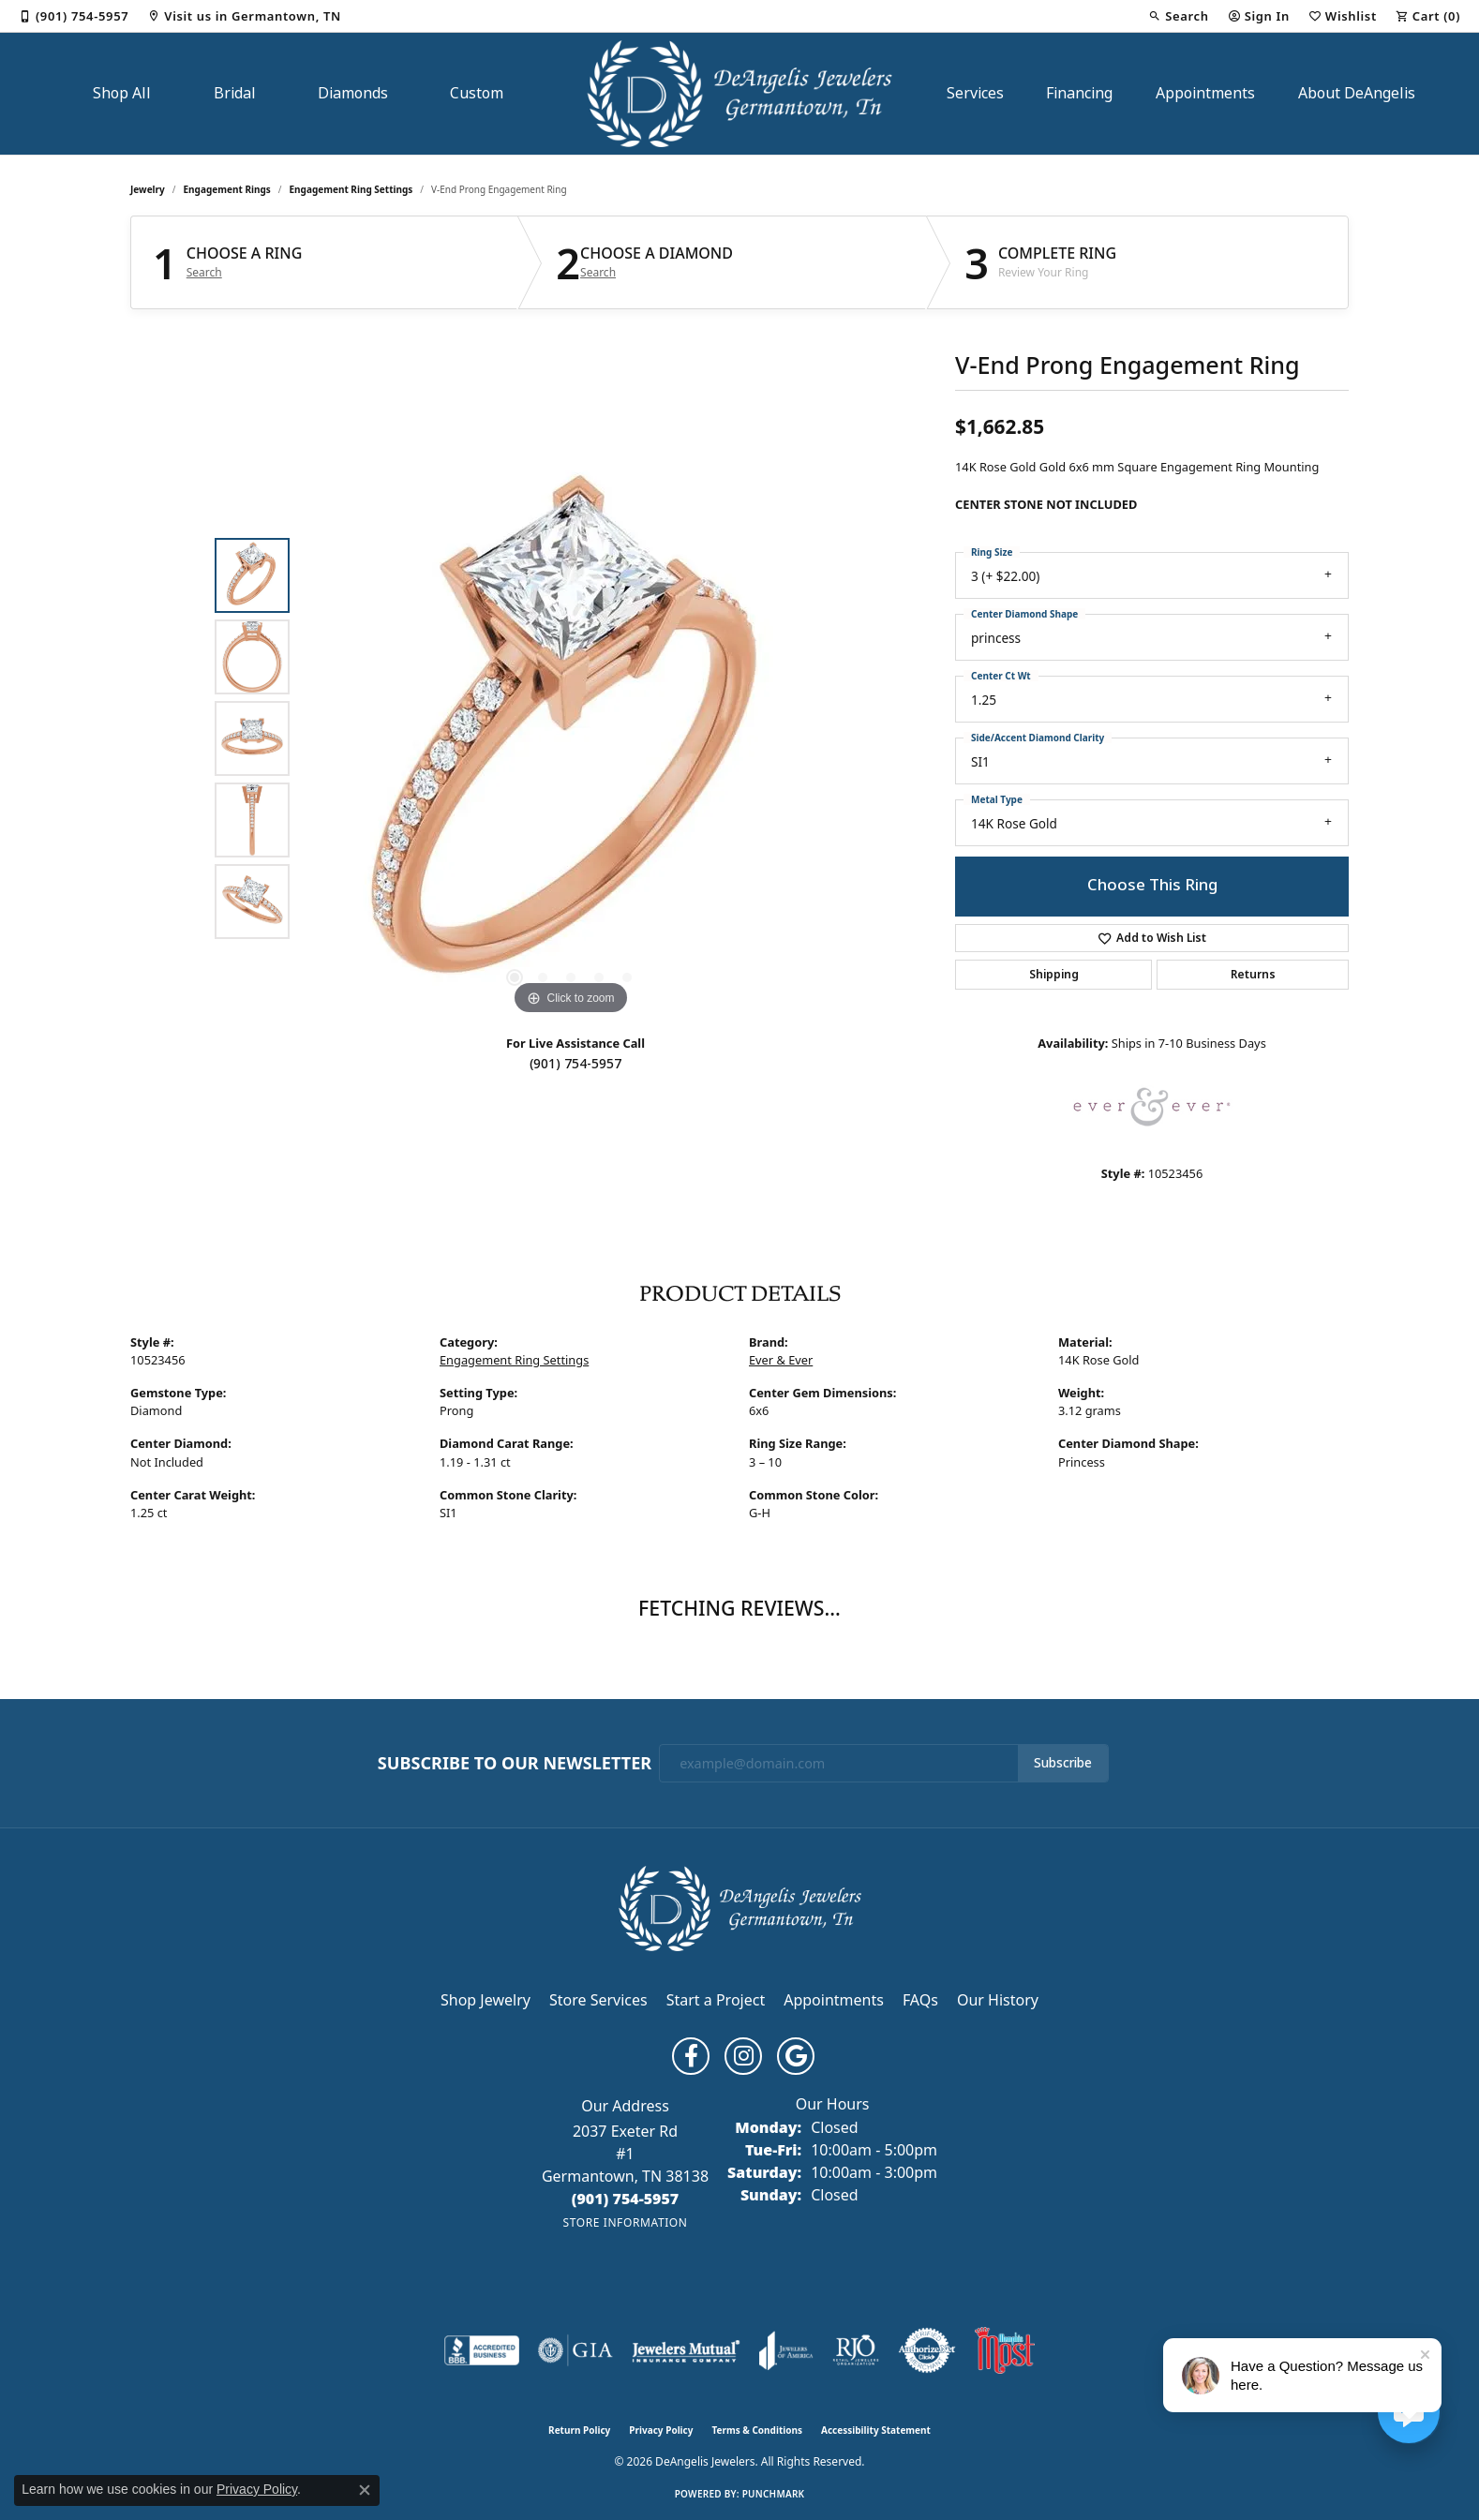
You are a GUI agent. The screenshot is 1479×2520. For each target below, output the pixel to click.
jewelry (147, 189)
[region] (571, 738)
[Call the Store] (626, 2198)
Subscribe (1063, 1762)
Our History (997, 2000)
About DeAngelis (1356, 93)
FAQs (920, 2000)
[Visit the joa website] (786, 2350)
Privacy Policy (661, 2430)
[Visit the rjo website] (855, 2350)
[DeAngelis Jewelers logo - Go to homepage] (740, 94)
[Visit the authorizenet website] (927, 2350)
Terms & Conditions (756, 2430)
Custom (476, 93)
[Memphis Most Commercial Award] (1005, 2350)
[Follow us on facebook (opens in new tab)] (691, 2056)
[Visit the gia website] (575, 2350)
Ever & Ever (781, 1359)
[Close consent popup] (364, 2490)
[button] (1178, 16)
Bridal (235, 93)
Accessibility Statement (876, 2430)
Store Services (598, 2000)
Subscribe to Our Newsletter (514, 1763)
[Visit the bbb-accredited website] (481, 2350)
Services (975, 93)
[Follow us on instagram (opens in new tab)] (743, 2056)
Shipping (1054, 974)
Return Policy (579, 2430)
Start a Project (715, 2000)
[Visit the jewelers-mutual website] (686, 2350)
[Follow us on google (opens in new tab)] (795, 2056)
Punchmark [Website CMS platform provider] (773, 2493)
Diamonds (353, 93)
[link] (73, 16)
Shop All (122, 93)
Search (204, 272)
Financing (1079, 93)
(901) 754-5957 (575, 1063)
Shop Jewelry (485, 2000)
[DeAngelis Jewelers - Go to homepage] (740, 1907)
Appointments (1205, 93)
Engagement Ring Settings (351, 189)
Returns (1253, 974)
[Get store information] (624, 2222)
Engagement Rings (227, 189)
